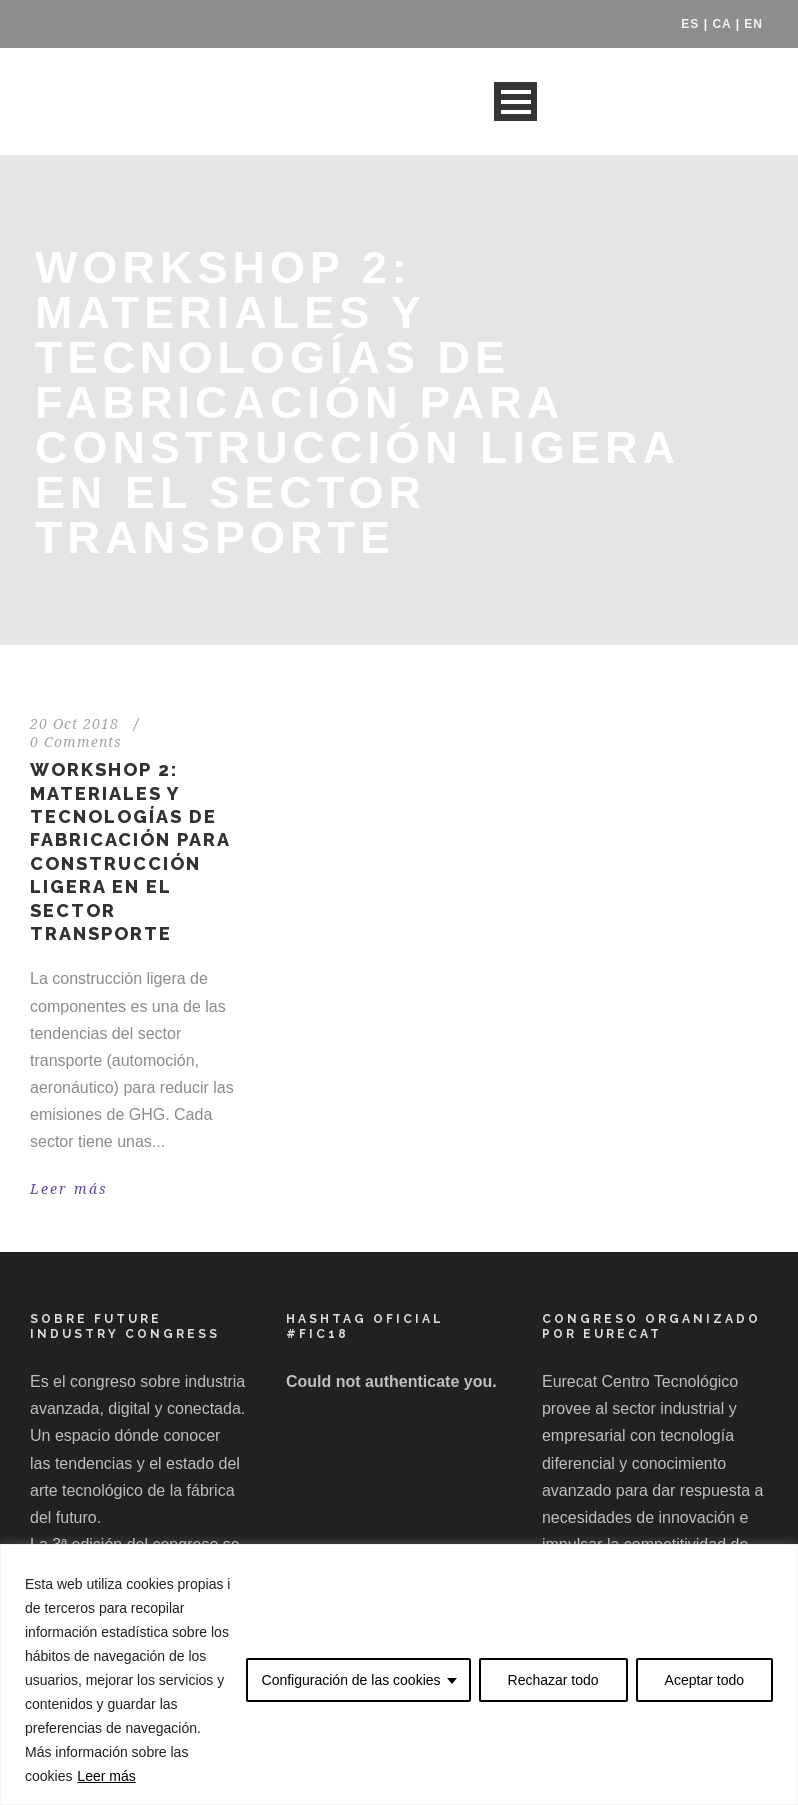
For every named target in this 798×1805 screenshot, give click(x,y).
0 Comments (76, 742)
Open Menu (515, 101)
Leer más (106, 1776)
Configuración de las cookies (351, 1680)
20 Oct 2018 (74, 724)
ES (690, 24)
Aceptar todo (704, 1680)
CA (721, 24)
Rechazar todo (553, 1680)
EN (753, 24)
